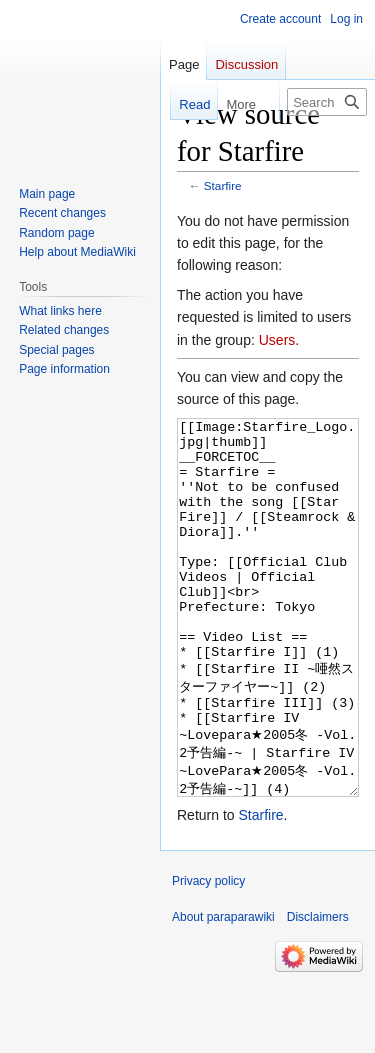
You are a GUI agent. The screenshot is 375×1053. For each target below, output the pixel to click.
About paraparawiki (223, 992)
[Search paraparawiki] (327, 102)
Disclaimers (318, 992)
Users (277, 340)
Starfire (223, 185)
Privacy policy (208, 956)
